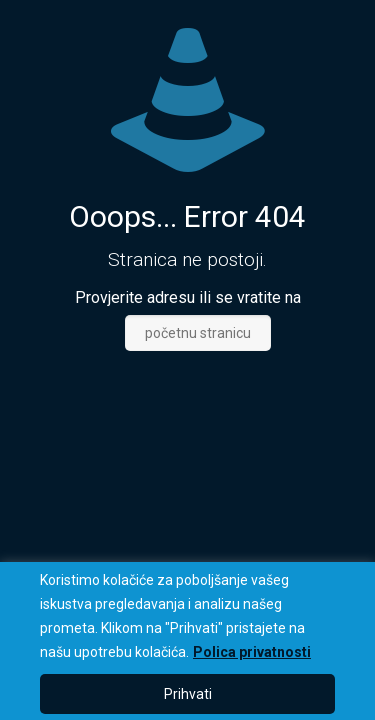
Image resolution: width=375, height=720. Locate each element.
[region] (187, 641)
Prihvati (188, 694)
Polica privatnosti (252, 652)
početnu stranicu (198, 333)
